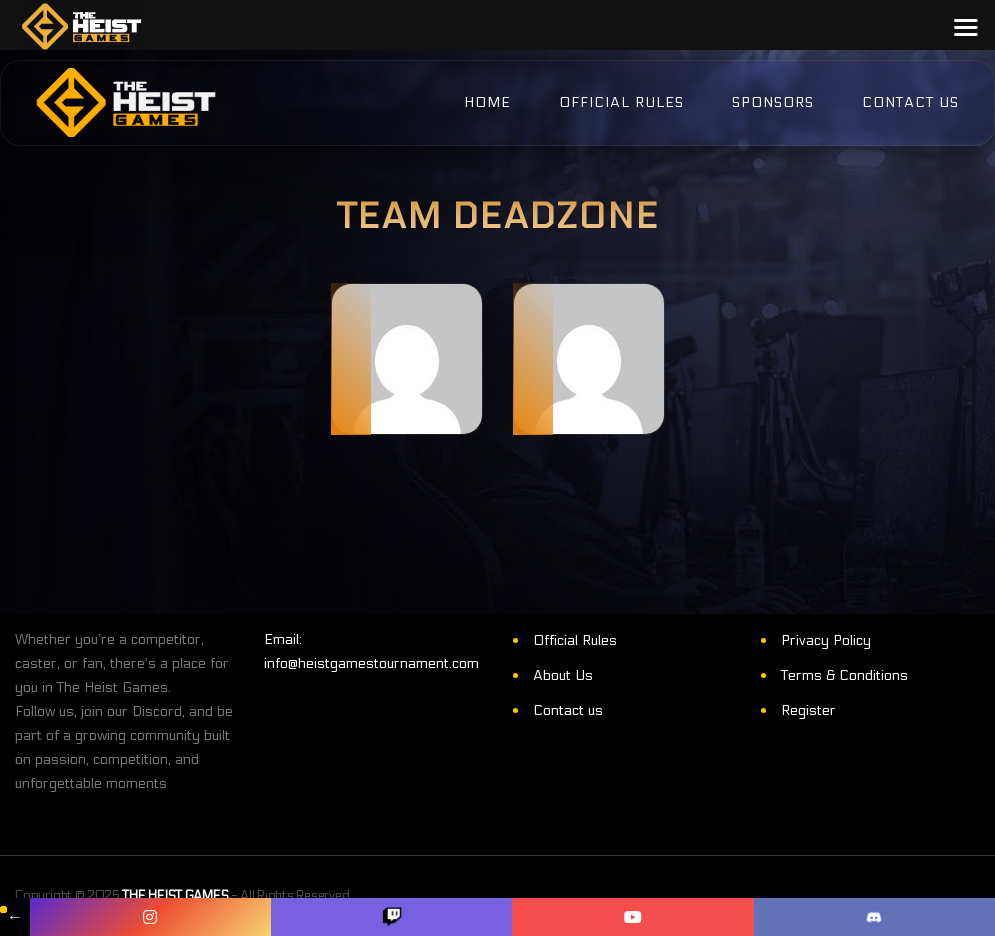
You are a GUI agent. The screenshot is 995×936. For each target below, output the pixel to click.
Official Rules (575, 640)
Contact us (568, 710)
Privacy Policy (826, 640)
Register (808, 710)
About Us (563, 675)
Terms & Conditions (844, 675)
